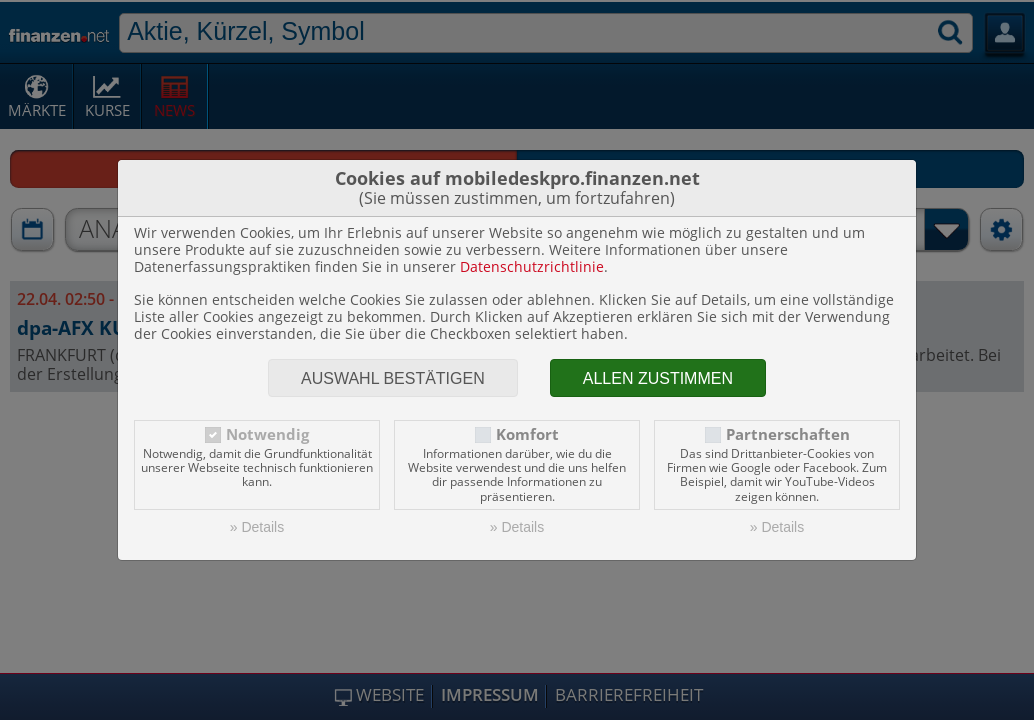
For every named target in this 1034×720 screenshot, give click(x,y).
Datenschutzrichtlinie (532, 266)
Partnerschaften (788, 434)
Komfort (527, 434)
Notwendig (267, 434)
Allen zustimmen (658, 378)
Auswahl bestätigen (393, 378)
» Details (257, 527)
